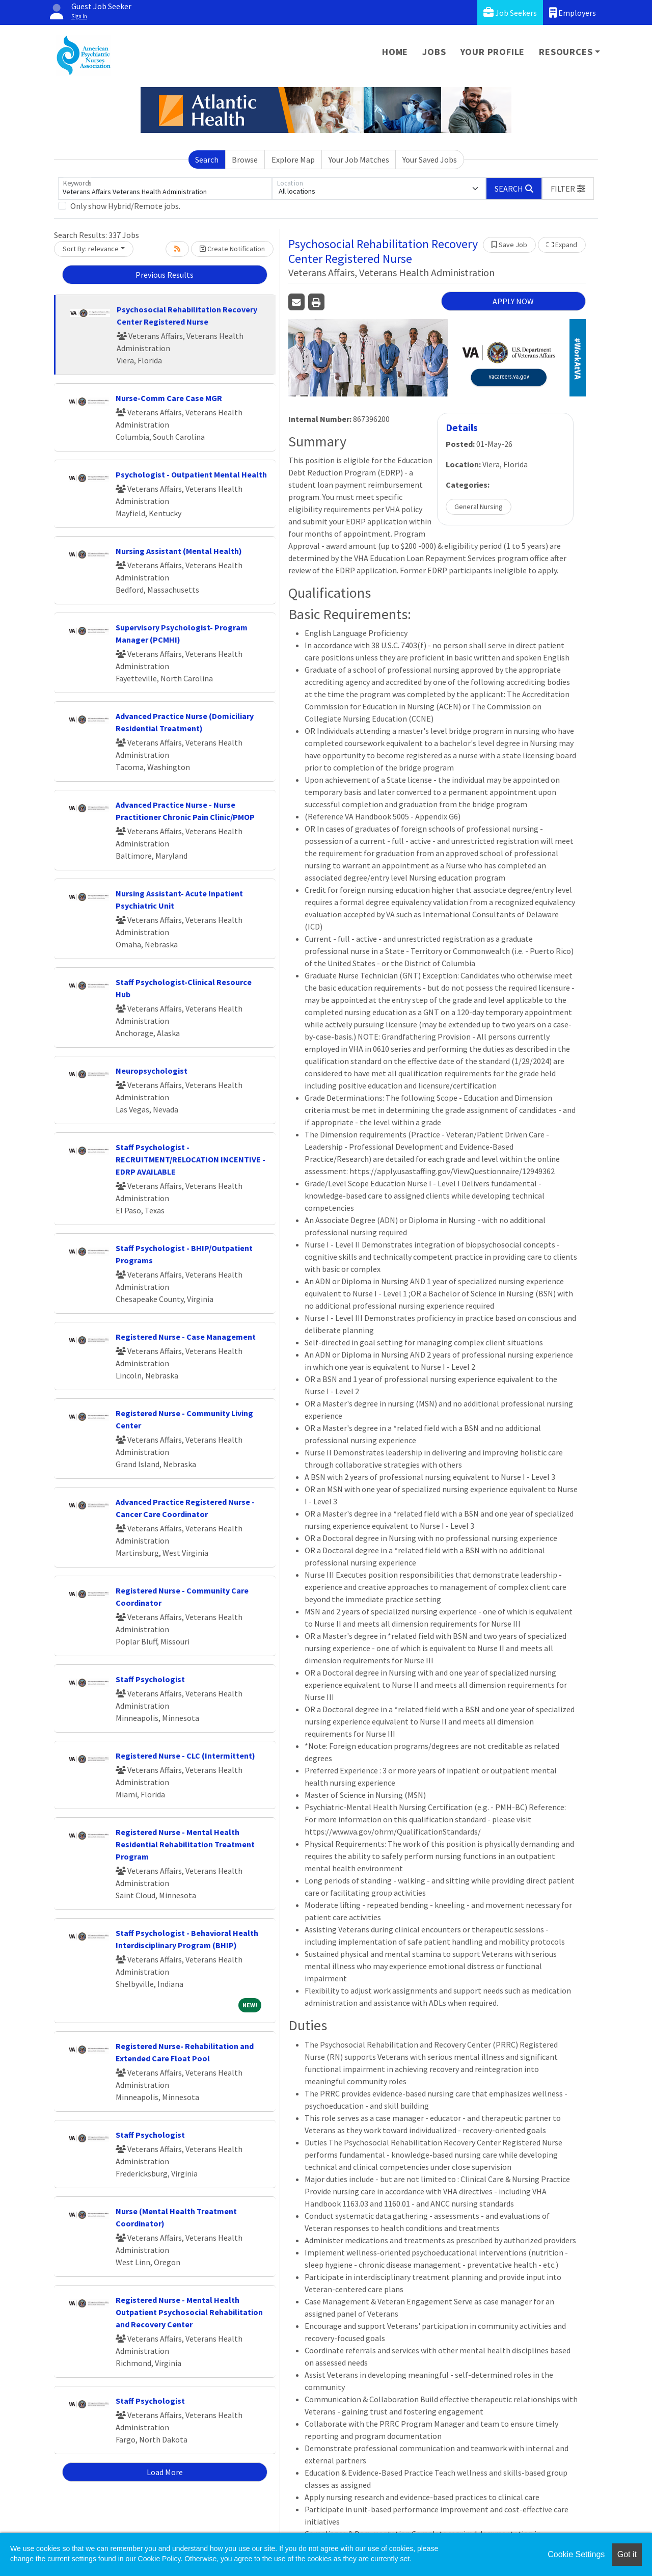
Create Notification (232, 248)
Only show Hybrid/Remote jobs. (125, 206)
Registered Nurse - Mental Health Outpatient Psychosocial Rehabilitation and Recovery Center (189, 2312)
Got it (627, 2554)
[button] (568, 188)
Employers (572, 12)
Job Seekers (510, 12)
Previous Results (164, 275)
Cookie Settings (576, 2554)
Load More (165, 2472)
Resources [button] (565, 52)
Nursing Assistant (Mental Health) (179, 551)
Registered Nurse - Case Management (186, 1337)
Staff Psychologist (150, 1679)
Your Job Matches (359, 159)
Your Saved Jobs (429, 159)
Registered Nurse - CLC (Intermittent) (185, 1755)
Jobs (434, 52)
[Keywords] (165, 188)
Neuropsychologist (151, 1071)
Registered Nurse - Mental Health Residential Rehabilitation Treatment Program (185, 1844)
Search (207, 159)
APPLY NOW (513, 301)
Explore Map (293, 159)
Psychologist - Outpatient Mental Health (191, 474)
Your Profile (492, 52)
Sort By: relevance (91, 248)
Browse (245, 159)
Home (395, 52)
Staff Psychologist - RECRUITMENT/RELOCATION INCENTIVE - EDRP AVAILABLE (190, 1159)
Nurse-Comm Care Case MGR (169, 398)
